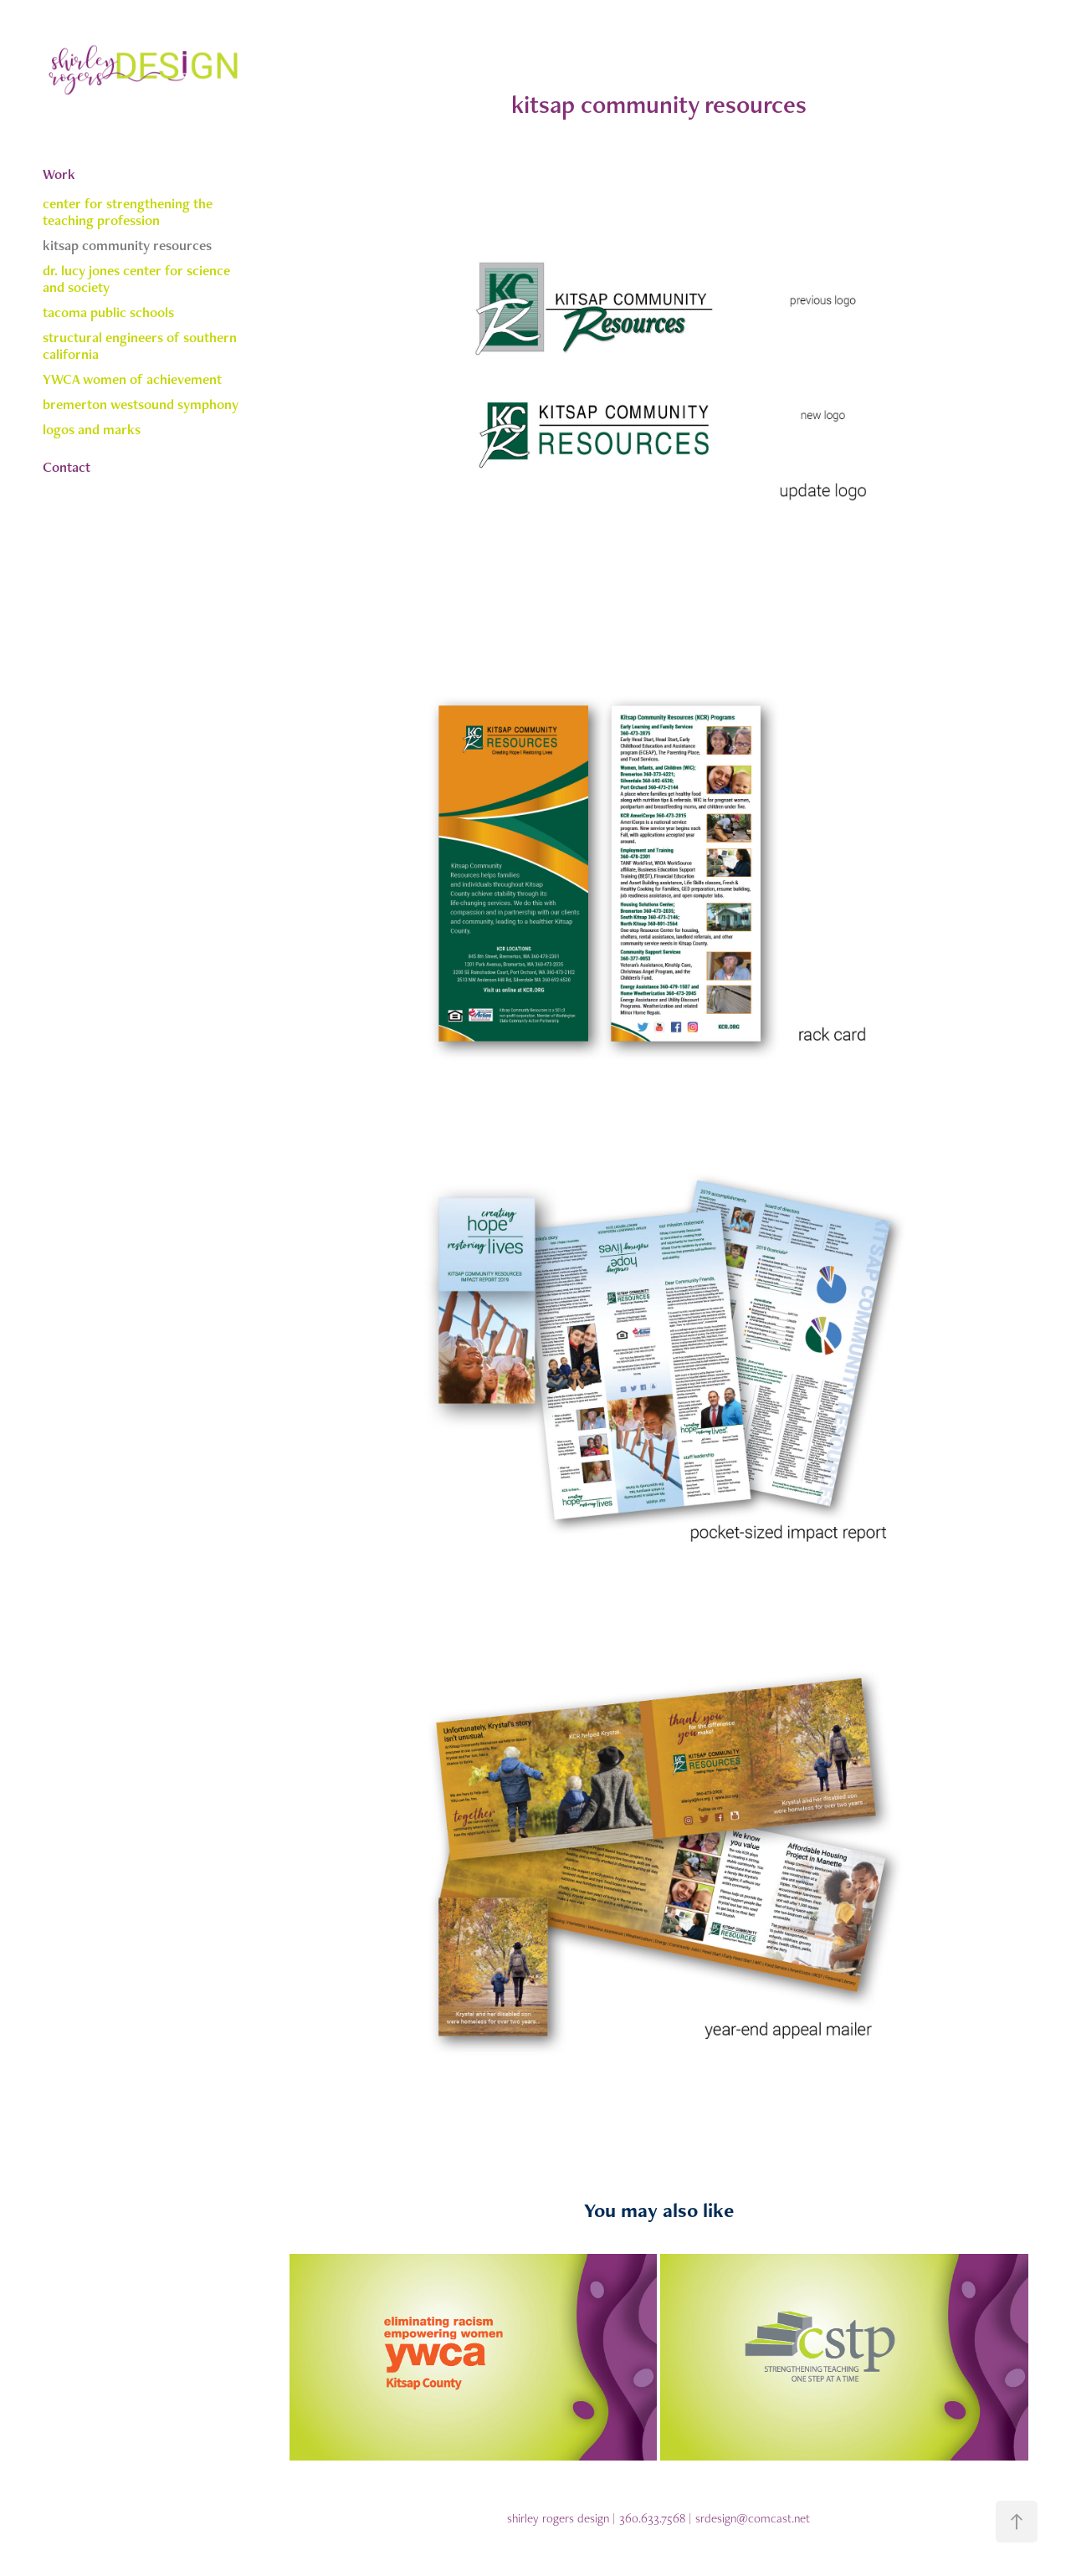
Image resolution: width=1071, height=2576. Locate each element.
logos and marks (92, 429)
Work (59, 174)
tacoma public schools (108, 312)
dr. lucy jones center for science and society (136, 278)
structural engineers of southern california (140, 345)
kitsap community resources (127, 245)
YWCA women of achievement (132, 379)
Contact (66, 467)
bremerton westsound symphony (140, 404)
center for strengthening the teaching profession (128, 211)
